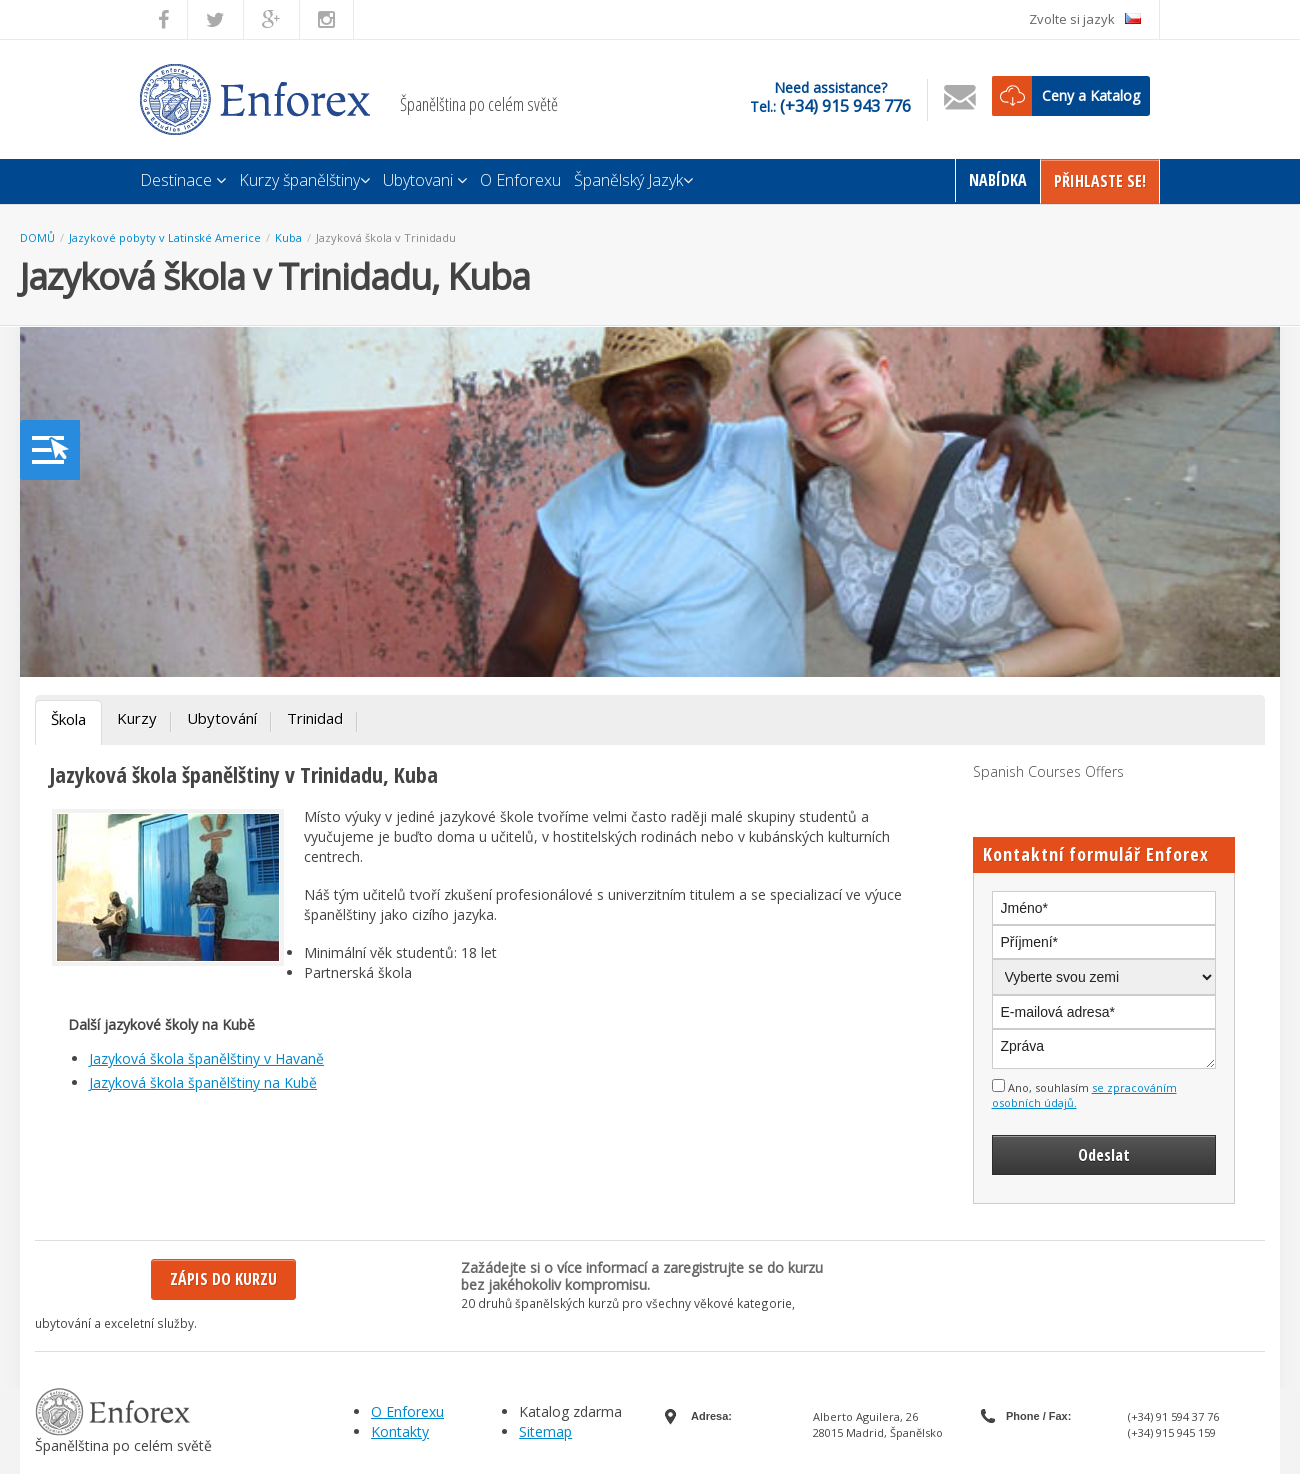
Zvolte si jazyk (1085, 19)
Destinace (183, 180)
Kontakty (400, 1431)
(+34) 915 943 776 (845, 106)
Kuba (288, 237)
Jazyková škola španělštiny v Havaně (206, 1058)
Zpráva (1104, 1049)
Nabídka (998, 180)
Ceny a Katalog (1091, 95)
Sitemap (545, 1431)
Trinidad (315, 718)
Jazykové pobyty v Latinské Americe (165, 237)
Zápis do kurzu (223, 1279)
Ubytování (222, 718)
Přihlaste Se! (1100, 181)
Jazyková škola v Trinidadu (386, 237)
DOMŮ (37, 237)
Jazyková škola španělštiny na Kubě (203, 1082)
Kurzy (137, 718)
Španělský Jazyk (633, 180)
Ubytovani (425, 180)
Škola (68, 719)
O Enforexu (520, 180)
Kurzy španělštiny (304, 180)
